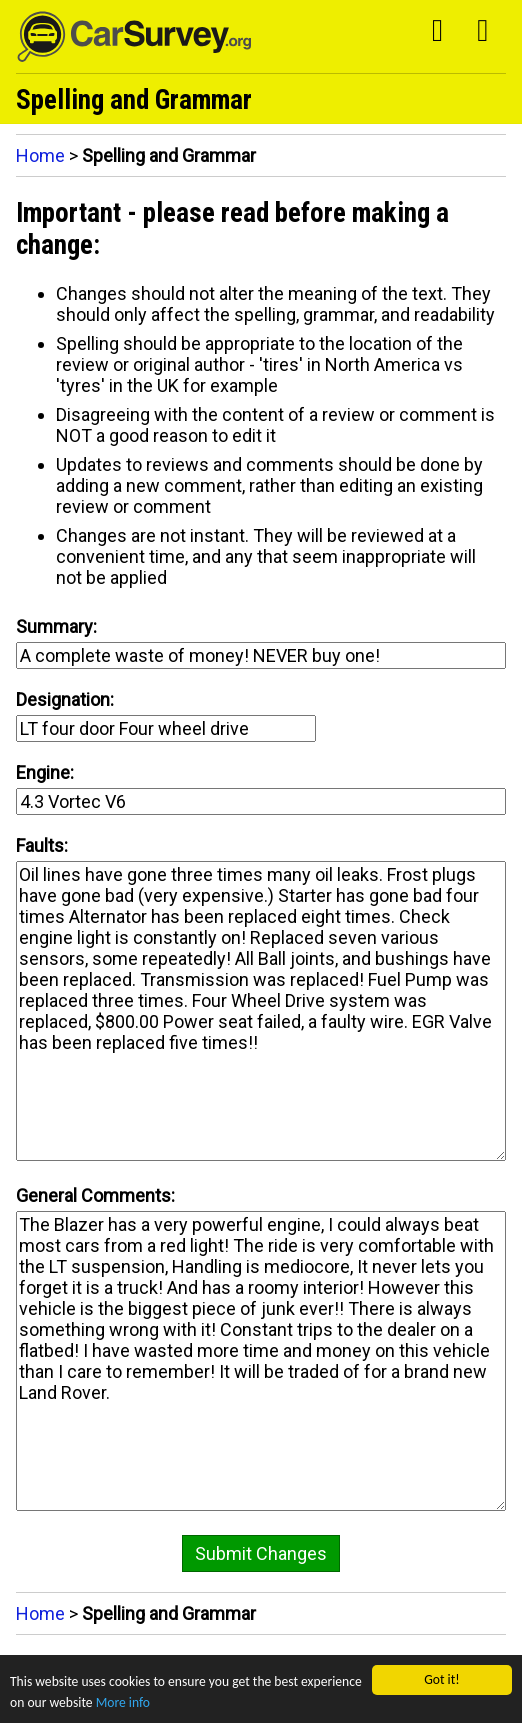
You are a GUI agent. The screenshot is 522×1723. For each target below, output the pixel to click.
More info (123, 1702)
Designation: (65, 699)
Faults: (42, 845)
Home (40, 155)
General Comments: (95, 1195)
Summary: (56, 626)
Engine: (45, 772)
